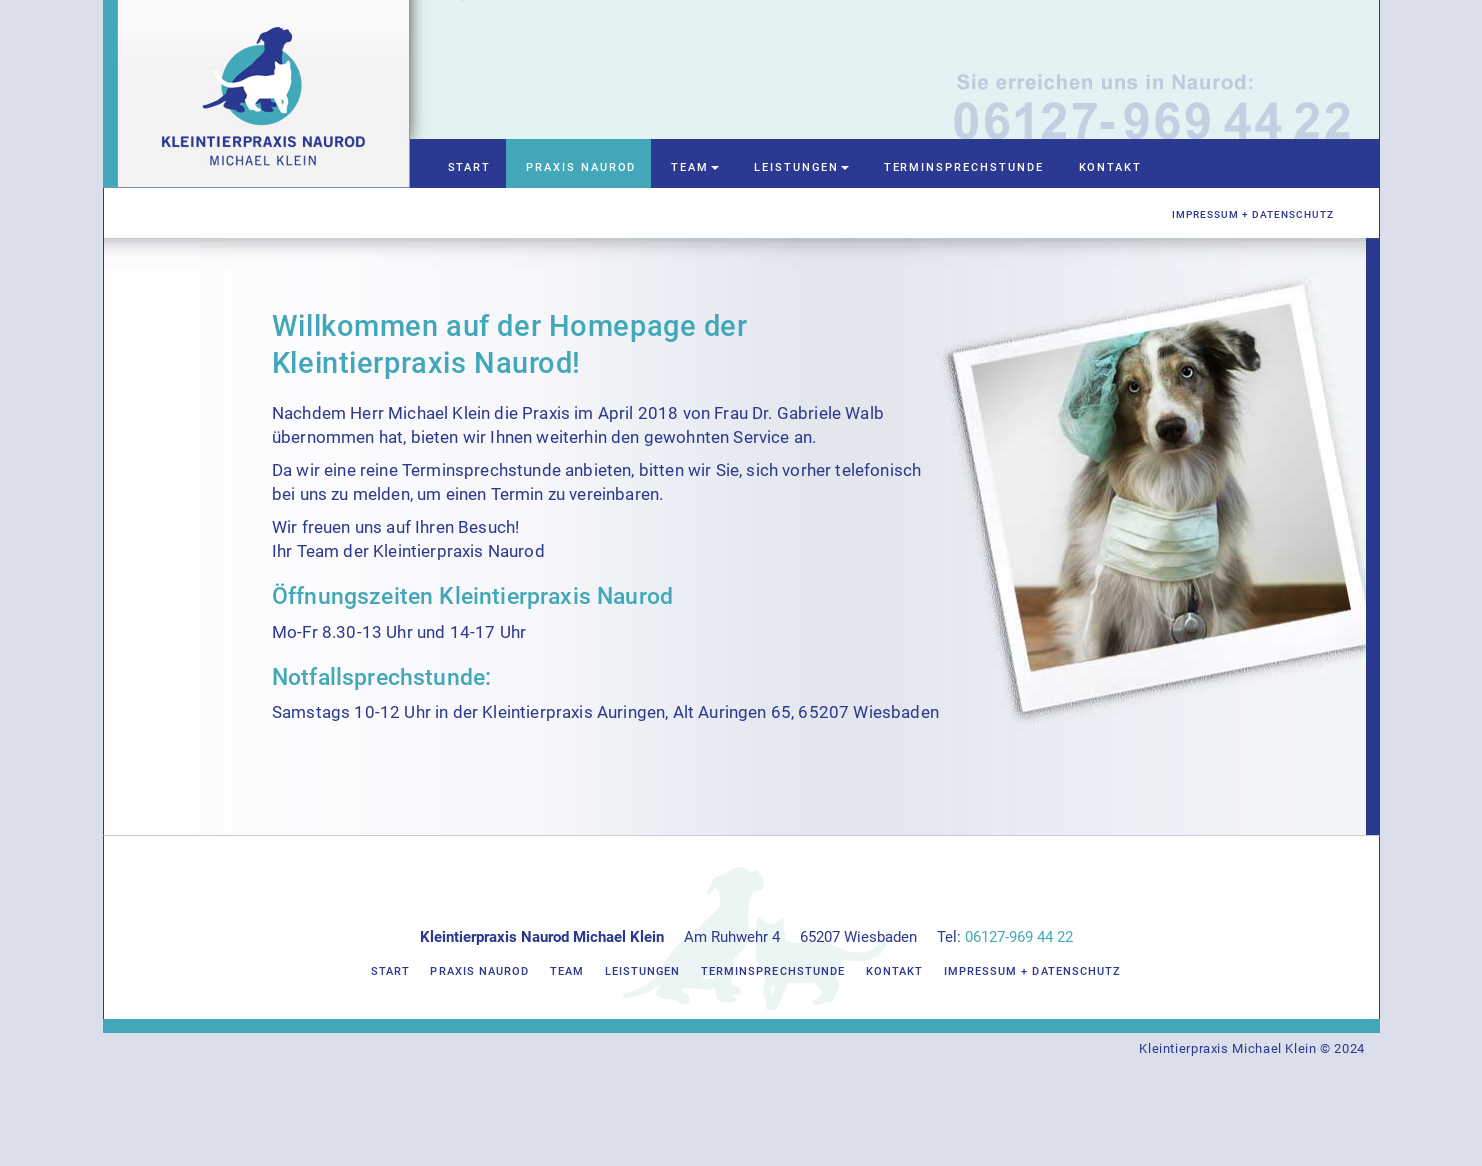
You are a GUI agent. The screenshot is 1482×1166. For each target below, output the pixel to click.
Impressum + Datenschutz (1253, 214)
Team (567, 971)
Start (470, 167)
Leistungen (643, 971)
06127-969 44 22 (1019, 937)
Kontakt (1111, 167)
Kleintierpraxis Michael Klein (1227, 1048)
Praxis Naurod (581, 167)
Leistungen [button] (801, 167)
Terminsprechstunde (964, 167)
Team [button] (695, 167)
